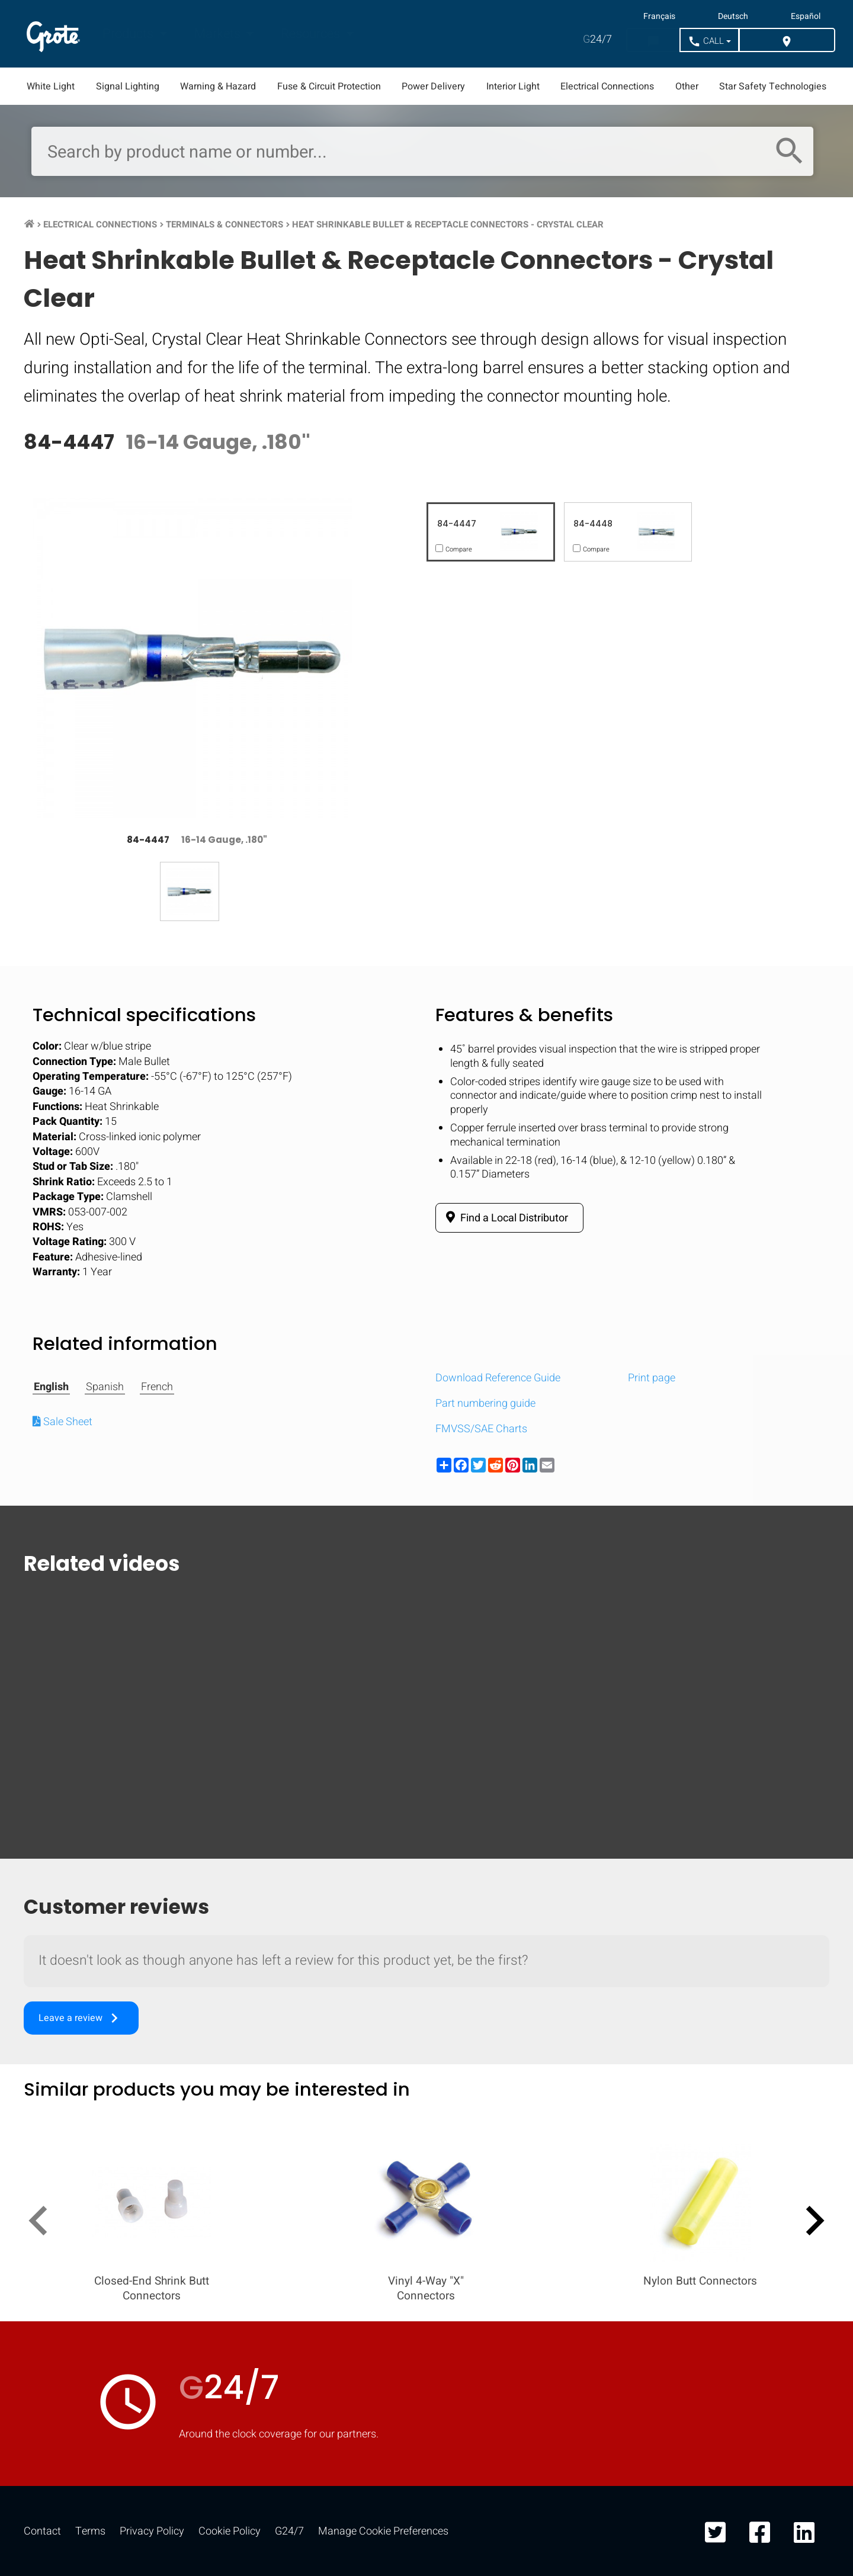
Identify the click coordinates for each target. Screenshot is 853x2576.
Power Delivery (433, 86)
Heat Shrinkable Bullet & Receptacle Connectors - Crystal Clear (448, 224)
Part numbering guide (485, 1403)
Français (659, 16)
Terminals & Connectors (224, 224)
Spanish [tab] (105, 1387)
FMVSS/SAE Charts (481, 1429)
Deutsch (733, 16)
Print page (651, 1378)
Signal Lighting (127, 86)
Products (129, 33)
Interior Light (513, 86)
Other (686, 86)
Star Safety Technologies (772, 86)
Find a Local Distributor (505, 1218)
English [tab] (51, 1387)
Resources (312, 33)
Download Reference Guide (497, 1378)
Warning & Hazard (218, 86)
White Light (51, 86)
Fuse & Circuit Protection (329, 86)
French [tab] (157, 1387)
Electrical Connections (607, 86)
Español (805, 16)
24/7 (597, 39)
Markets (218, 33)
